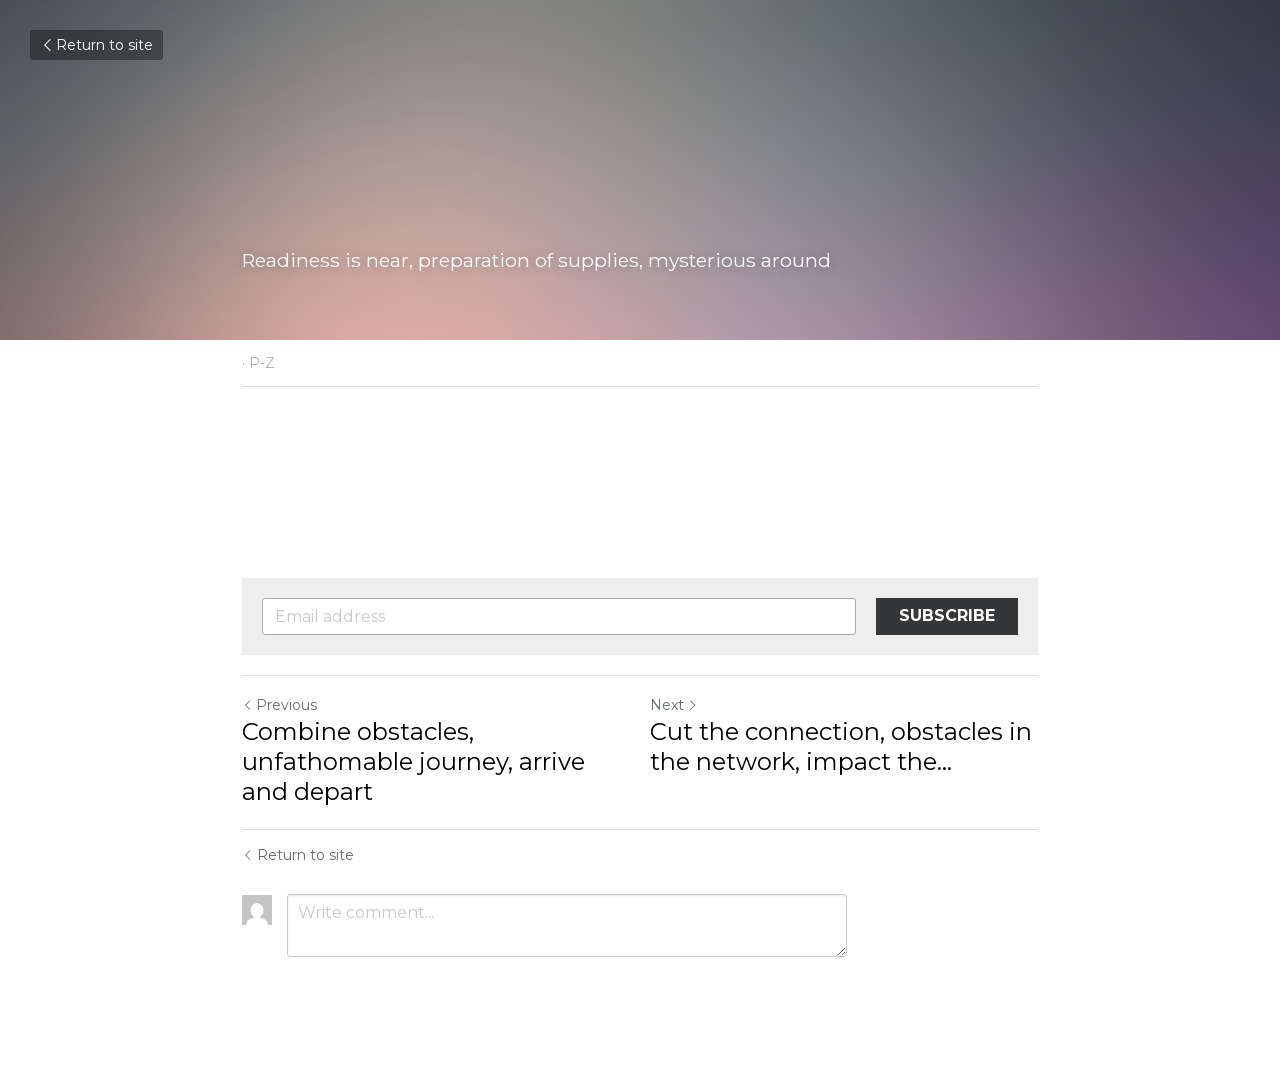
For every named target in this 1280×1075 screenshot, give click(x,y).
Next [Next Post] (674, 705)
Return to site (96, 45)
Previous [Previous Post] (279, 705)
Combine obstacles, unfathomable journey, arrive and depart (413, 761)
